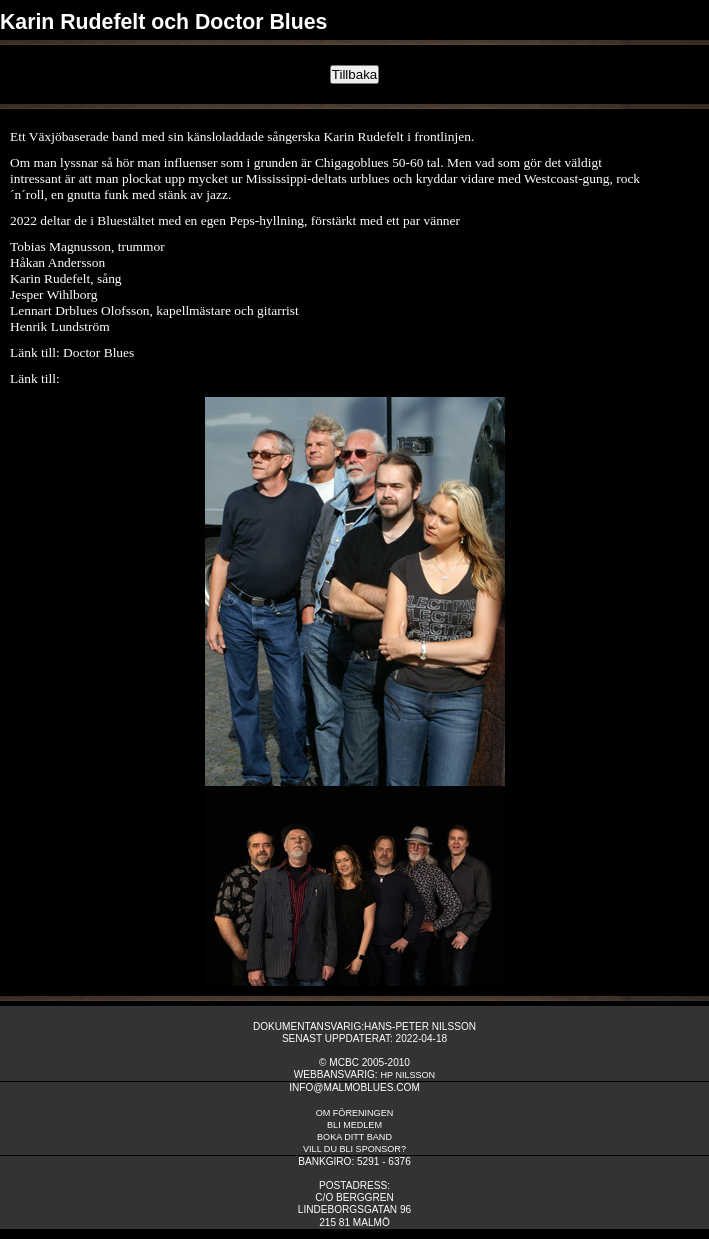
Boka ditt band (354, 1137)
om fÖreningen (355, 1113)
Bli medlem (354, 1125)
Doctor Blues (98, 352)
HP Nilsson (407, 1075)
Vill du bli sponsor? (354, 1149)
